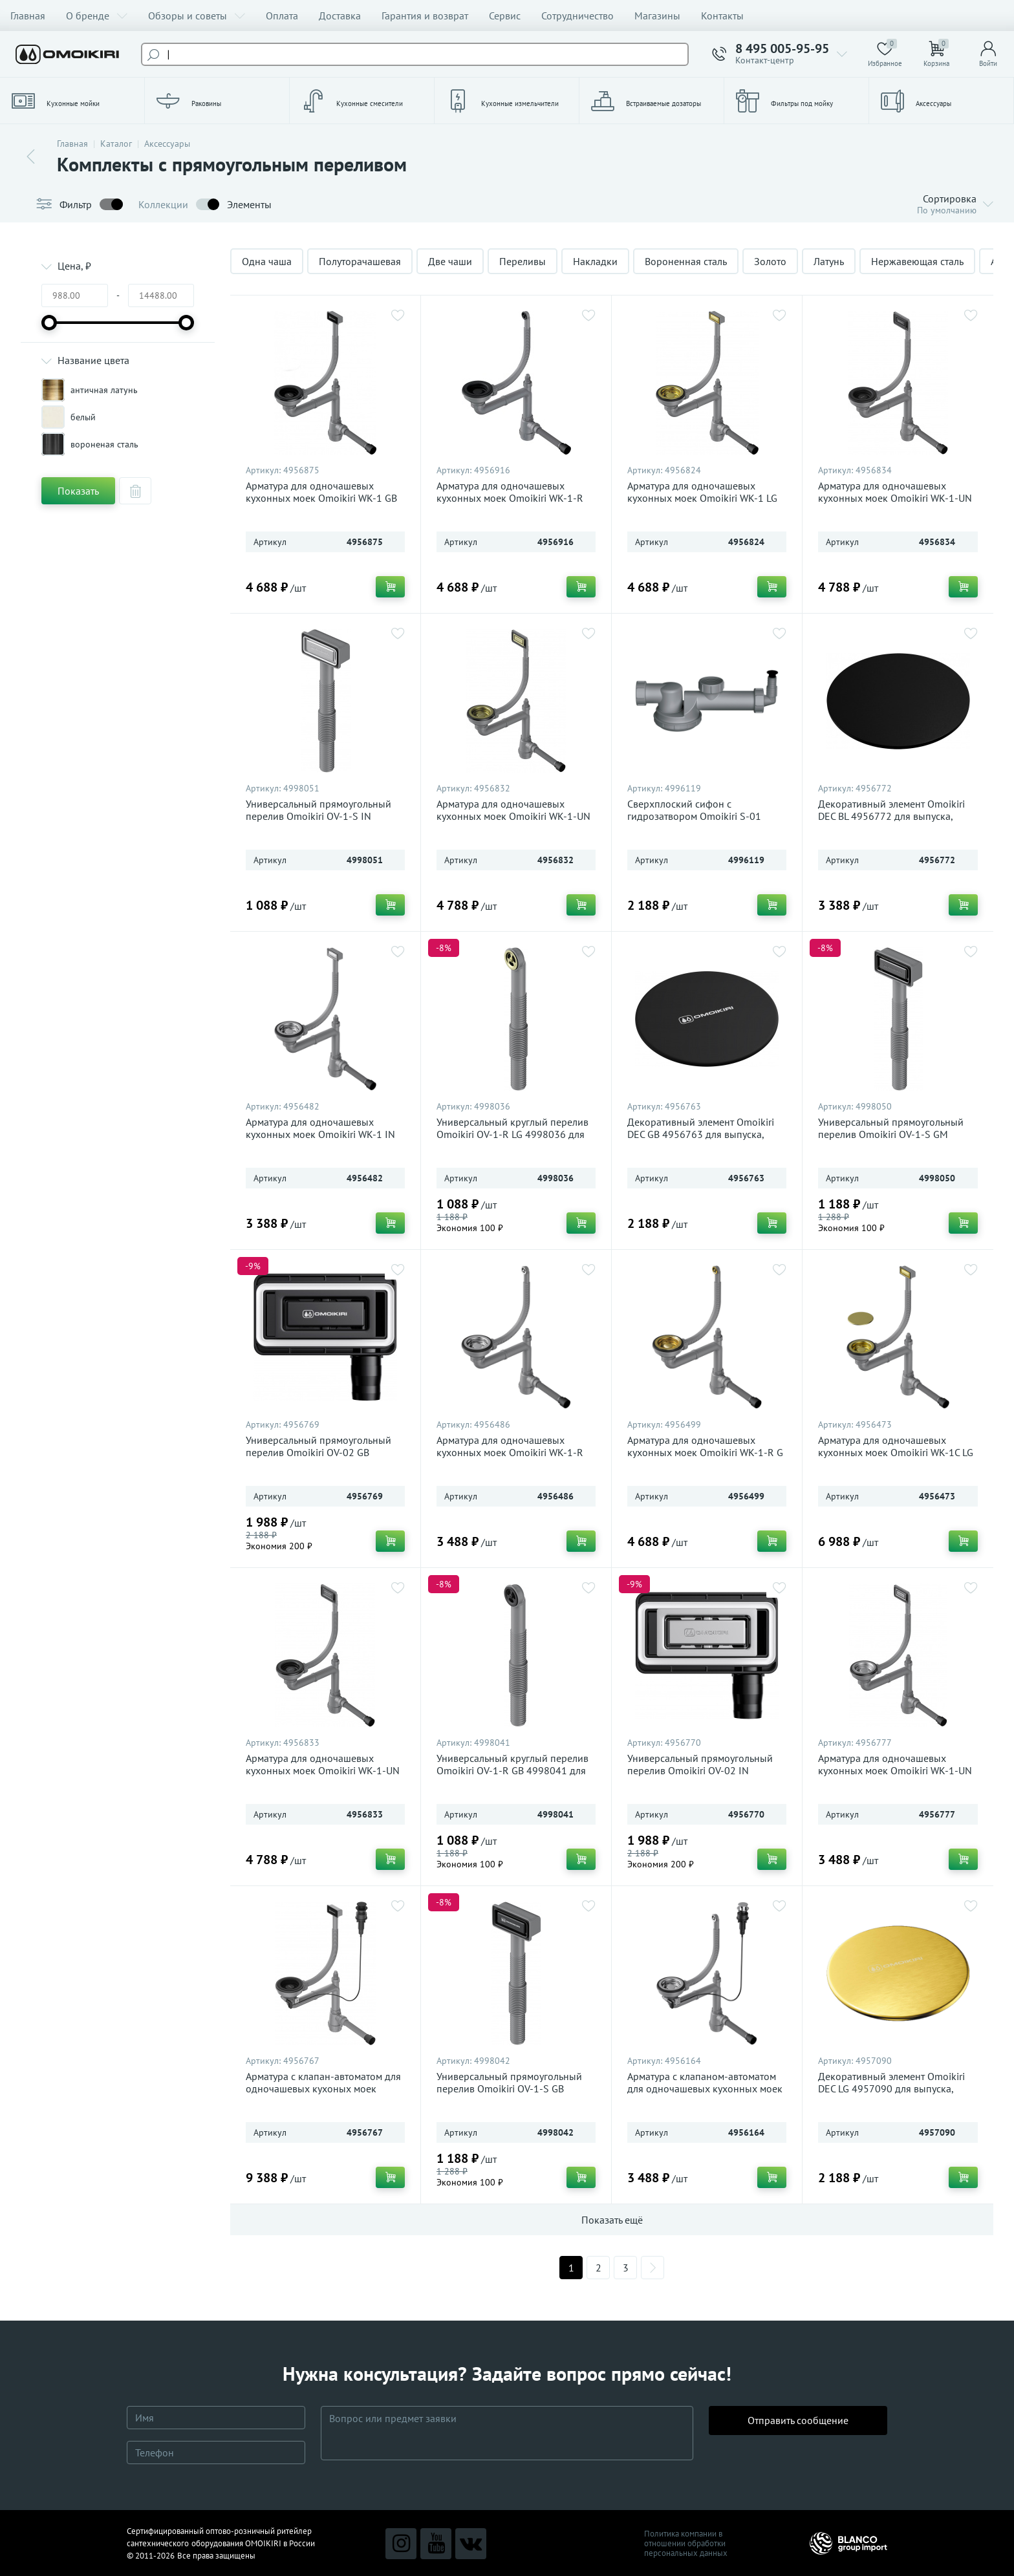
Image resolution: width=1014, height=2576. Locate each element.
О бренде (96, 15)
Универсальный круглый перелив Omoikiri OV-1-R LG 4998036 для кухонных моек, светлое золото (512, 1134)
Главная (27, 15)
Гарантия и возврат (425, 15)
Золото (770, 261)
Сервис (505, 15)
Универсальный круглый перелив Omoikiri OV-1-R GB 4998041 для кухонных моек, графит (512, 1770)
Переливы (522, 261)
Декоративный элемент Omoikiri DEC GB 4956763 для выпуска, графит (700, 1134)
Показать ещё (612, 2219)
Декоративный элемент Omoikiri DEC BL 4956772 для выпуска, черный (891, 816)
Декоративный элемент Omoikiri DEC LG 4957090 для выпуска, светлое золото (891, 2088)
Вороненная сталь (686, 261)
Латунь (829, 261)
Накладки (595, 261)
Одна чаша (267, 261)
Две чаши (450, 261)
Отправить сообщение (798, 2433)
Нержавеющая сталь (917, 261)
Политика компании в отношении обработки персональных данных (686, 2543)
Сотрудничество (577, 15)
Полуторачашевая (360, 261)
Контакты (722, 15)
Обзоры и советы (196, 15)
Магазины (657, 15)
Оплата (282, 15)
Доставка (340, 15)
